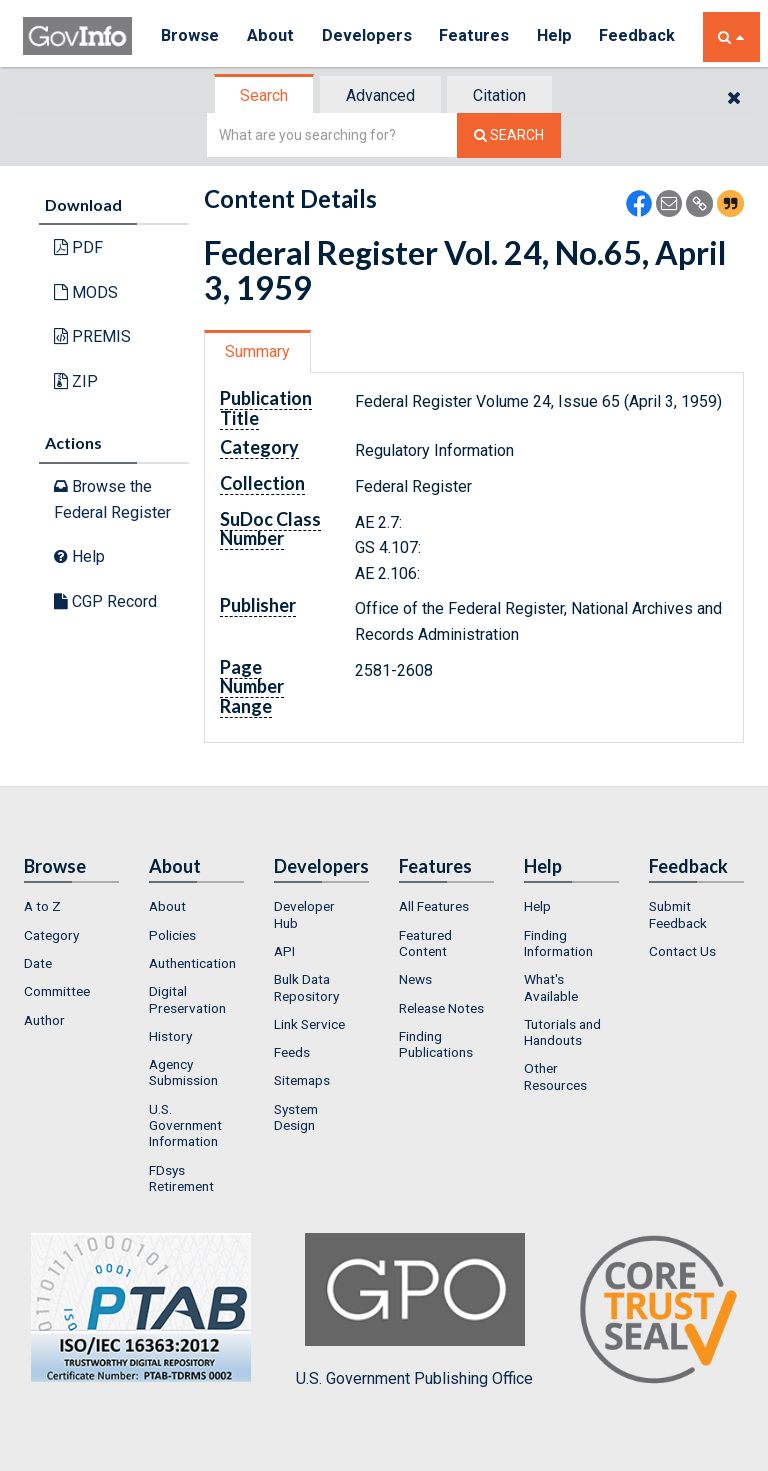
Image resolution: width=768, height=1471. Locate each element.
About (272, 36)
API (284, 951)
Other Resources (555, 1076)
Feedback (644, 36)
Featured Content (425, 943)
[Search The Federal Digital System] (509, 135)
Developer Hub (304, 914)
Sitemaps (302, 1080)
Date (38, 963)
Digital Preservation (187, 999)
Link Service (309, 1024)
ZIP (76, 381)
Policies (172, 935)
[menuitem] (71, 906)
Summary (257, 351)
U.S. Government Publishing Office (414, 1310)
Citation (499, 95)
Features (478, 36)
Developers (369, 36)
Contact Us (682, 951)
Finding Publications (436, 1044)
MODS (86, 292)
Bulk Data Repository (306, 987)
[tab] (265, 95)
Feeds (292, 1052)
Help (560, 36)
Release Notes (441, 1008)
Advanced (380, 95)
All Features (434, 906)
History (170, 1036)
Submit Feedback (678, 914)
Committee (57, 991)
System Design (296, 1117)
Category (51, 935)
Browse (191, 36)
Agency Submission (183, 1072)
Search (264, 95)
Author (44, 1020)
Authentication (192, 963)
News (415, 979)
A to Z (42, 906)
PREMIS (92, 336)
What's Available (551, 987)
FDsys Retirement (181, 1178)
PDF (78, 247)
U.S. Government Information (185, 1125)
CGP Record (105, 601)
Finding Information (558, 943)
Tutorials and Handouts (562, 1032)
